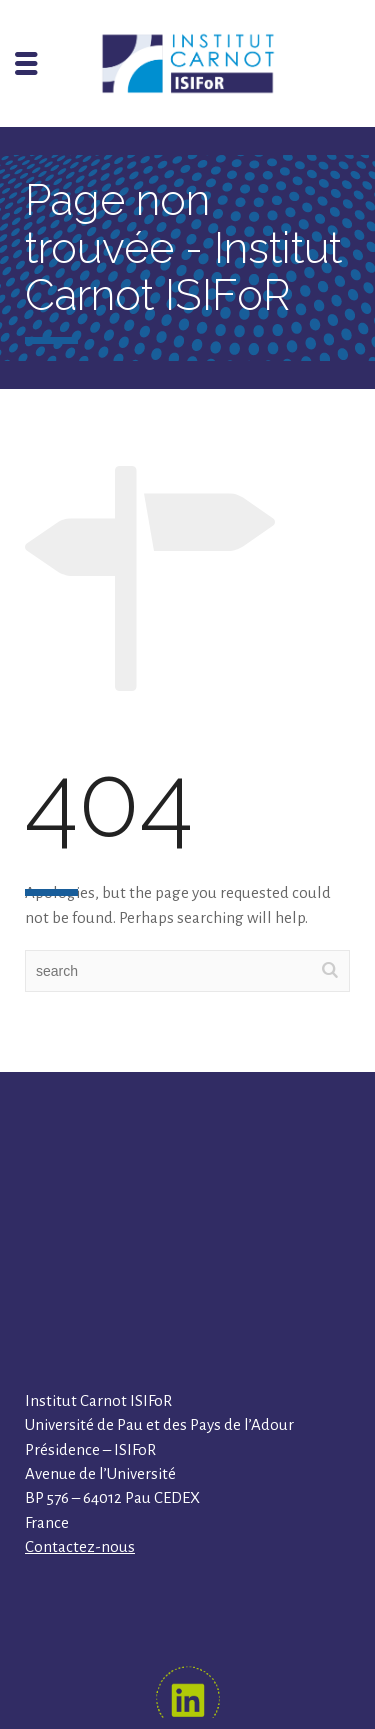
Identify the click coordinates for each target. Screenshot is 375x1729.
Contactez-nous (80, 1546)
